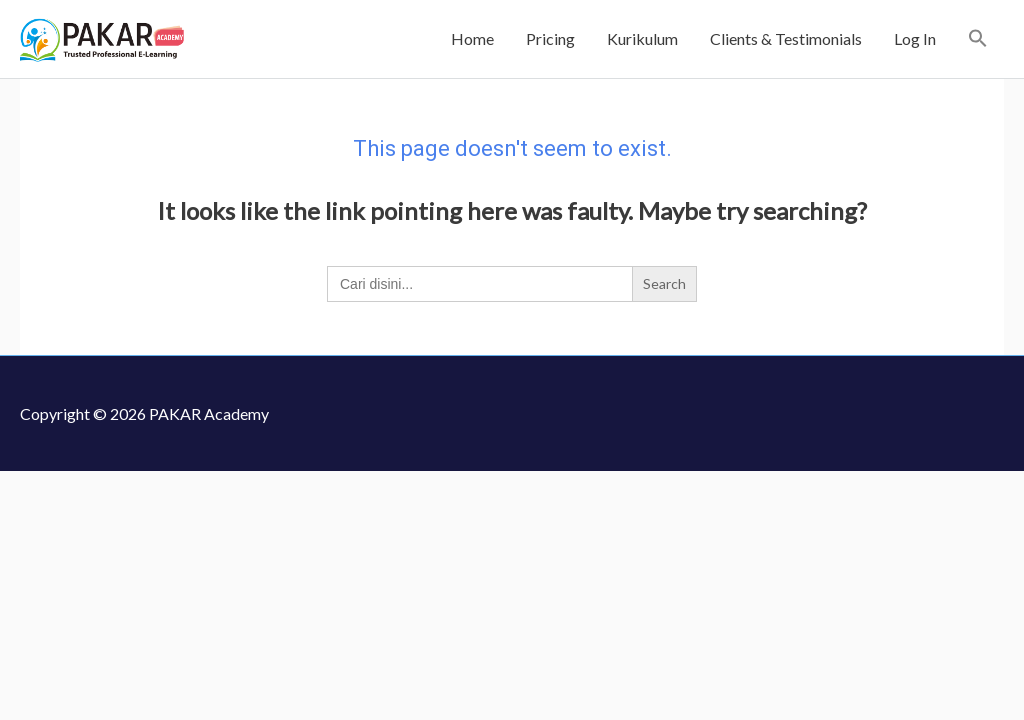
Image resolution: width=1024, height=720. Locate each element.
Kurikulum (642, 38)
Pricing (550, 38)
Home (472, 38)
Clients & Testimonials (786, 38)
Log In (915, 38)
